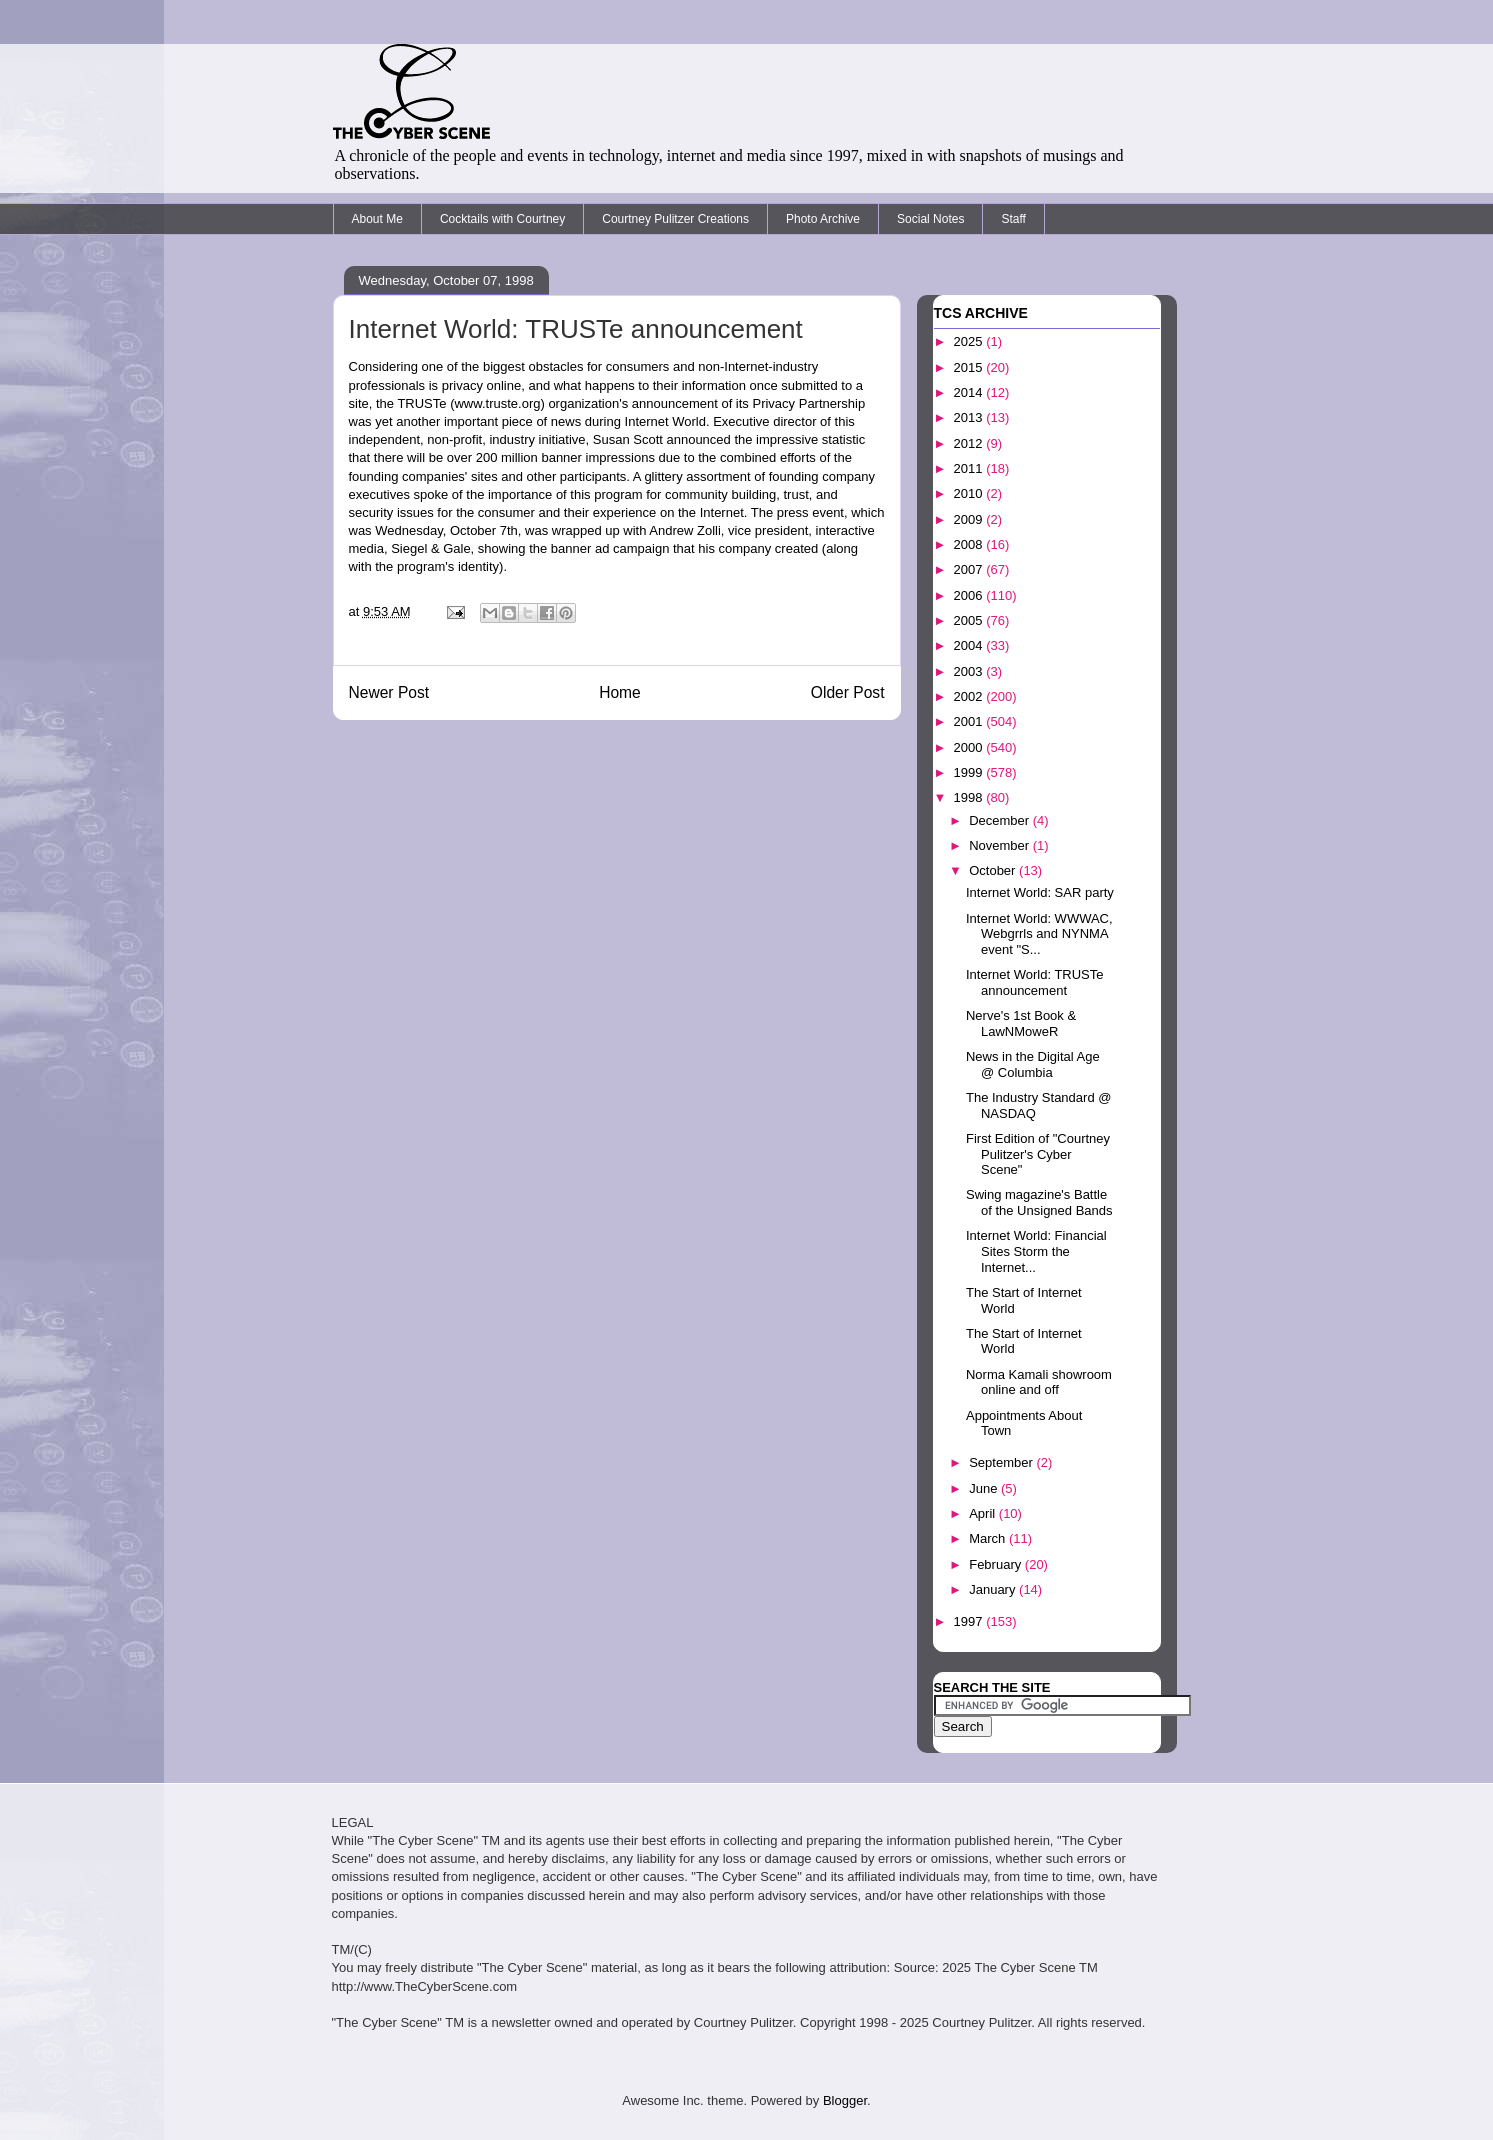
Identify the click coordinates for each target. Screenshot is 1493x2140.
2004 (970, 645)
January (994, 1589)
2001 (970, 721)
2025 (970, 341)
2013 (970, 417)
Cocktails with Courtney (502, 219)
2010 (970, 493)
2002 (970, 696)
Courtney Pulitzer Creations (675, 219)
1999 (970, 772)
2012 (970, 443)
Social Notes (930, 219)
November (1001, 845)
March (989, 1538)
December (1001, 820)
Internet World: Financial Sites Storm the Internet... (1036, 1251)
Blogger (845, 2100)
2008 (970, 544)
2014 (970, 392)
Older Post (848, 692)
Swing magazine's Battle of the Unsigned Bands (1039, 1202)
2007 (970, 569)
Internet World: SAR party (1040, 892)
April (984, 1513)
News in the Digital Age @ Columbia (1033, 1064)
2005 (970, 620)
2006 (970, 595)
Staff (1013, 219)
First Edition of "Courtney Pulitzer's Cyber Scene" (1038, 1154)
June (985, 1488)
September (1002, 1462)
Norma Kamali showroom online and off (1039, 1382)
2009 (970, 519)
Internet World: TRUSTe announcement (1035, 982)
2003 (970, 671)
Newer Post (389, 692)
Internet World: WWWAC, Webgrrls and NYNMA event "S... (1039, 934)
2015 (970, 367)
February (997, 1564)
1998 (970, 797)
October (994, 870)
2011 (970, 468)
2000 (970, 747)
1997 (970, 1621)
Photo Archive (823, 219)
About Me (377, 219)
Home (620, 692)
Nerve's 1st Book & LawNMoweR (1021, 1023)
